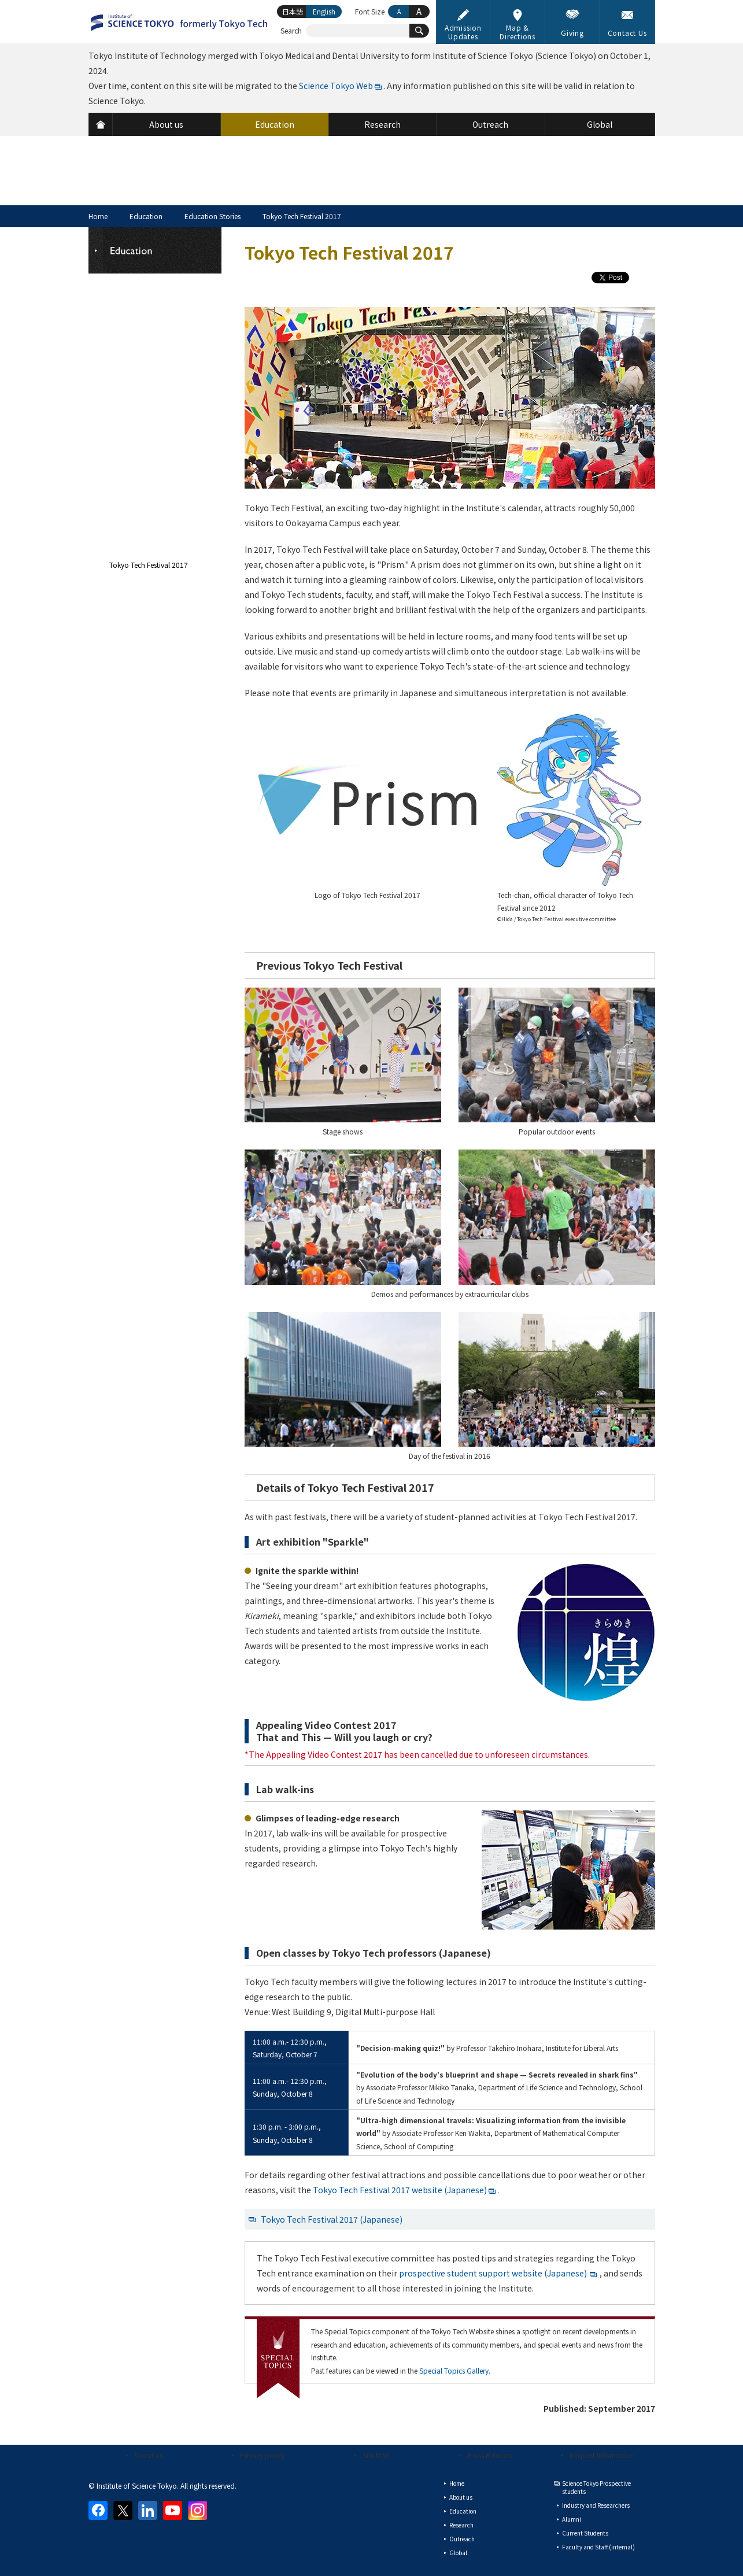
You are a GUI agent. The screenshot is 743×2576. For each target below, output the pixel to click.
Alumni (571, 2519)
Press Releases (490, 2455)
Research (461, 2524)
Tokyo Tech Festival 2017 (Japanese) (331, 2219)
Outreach (462, 2538)
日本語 (292, 11)
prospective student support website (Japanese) (493, 2273)
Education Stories (212, 216)
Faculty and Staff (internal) (598, 2546)
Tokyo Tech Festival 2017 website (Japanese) (400, 2190)
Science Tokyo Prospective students (596, 2487)
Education (146, 216)
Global (458, 2552)
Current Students (585, 2533)
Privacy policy (262, 2455)
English (324, 11)
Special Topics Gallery (454, 2370)
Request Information (602, 2455)
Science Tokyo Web (336, 85)
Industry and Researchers (596, 2505)
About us (148, 2455)
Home (98, 216)
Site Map (376, 2455)
